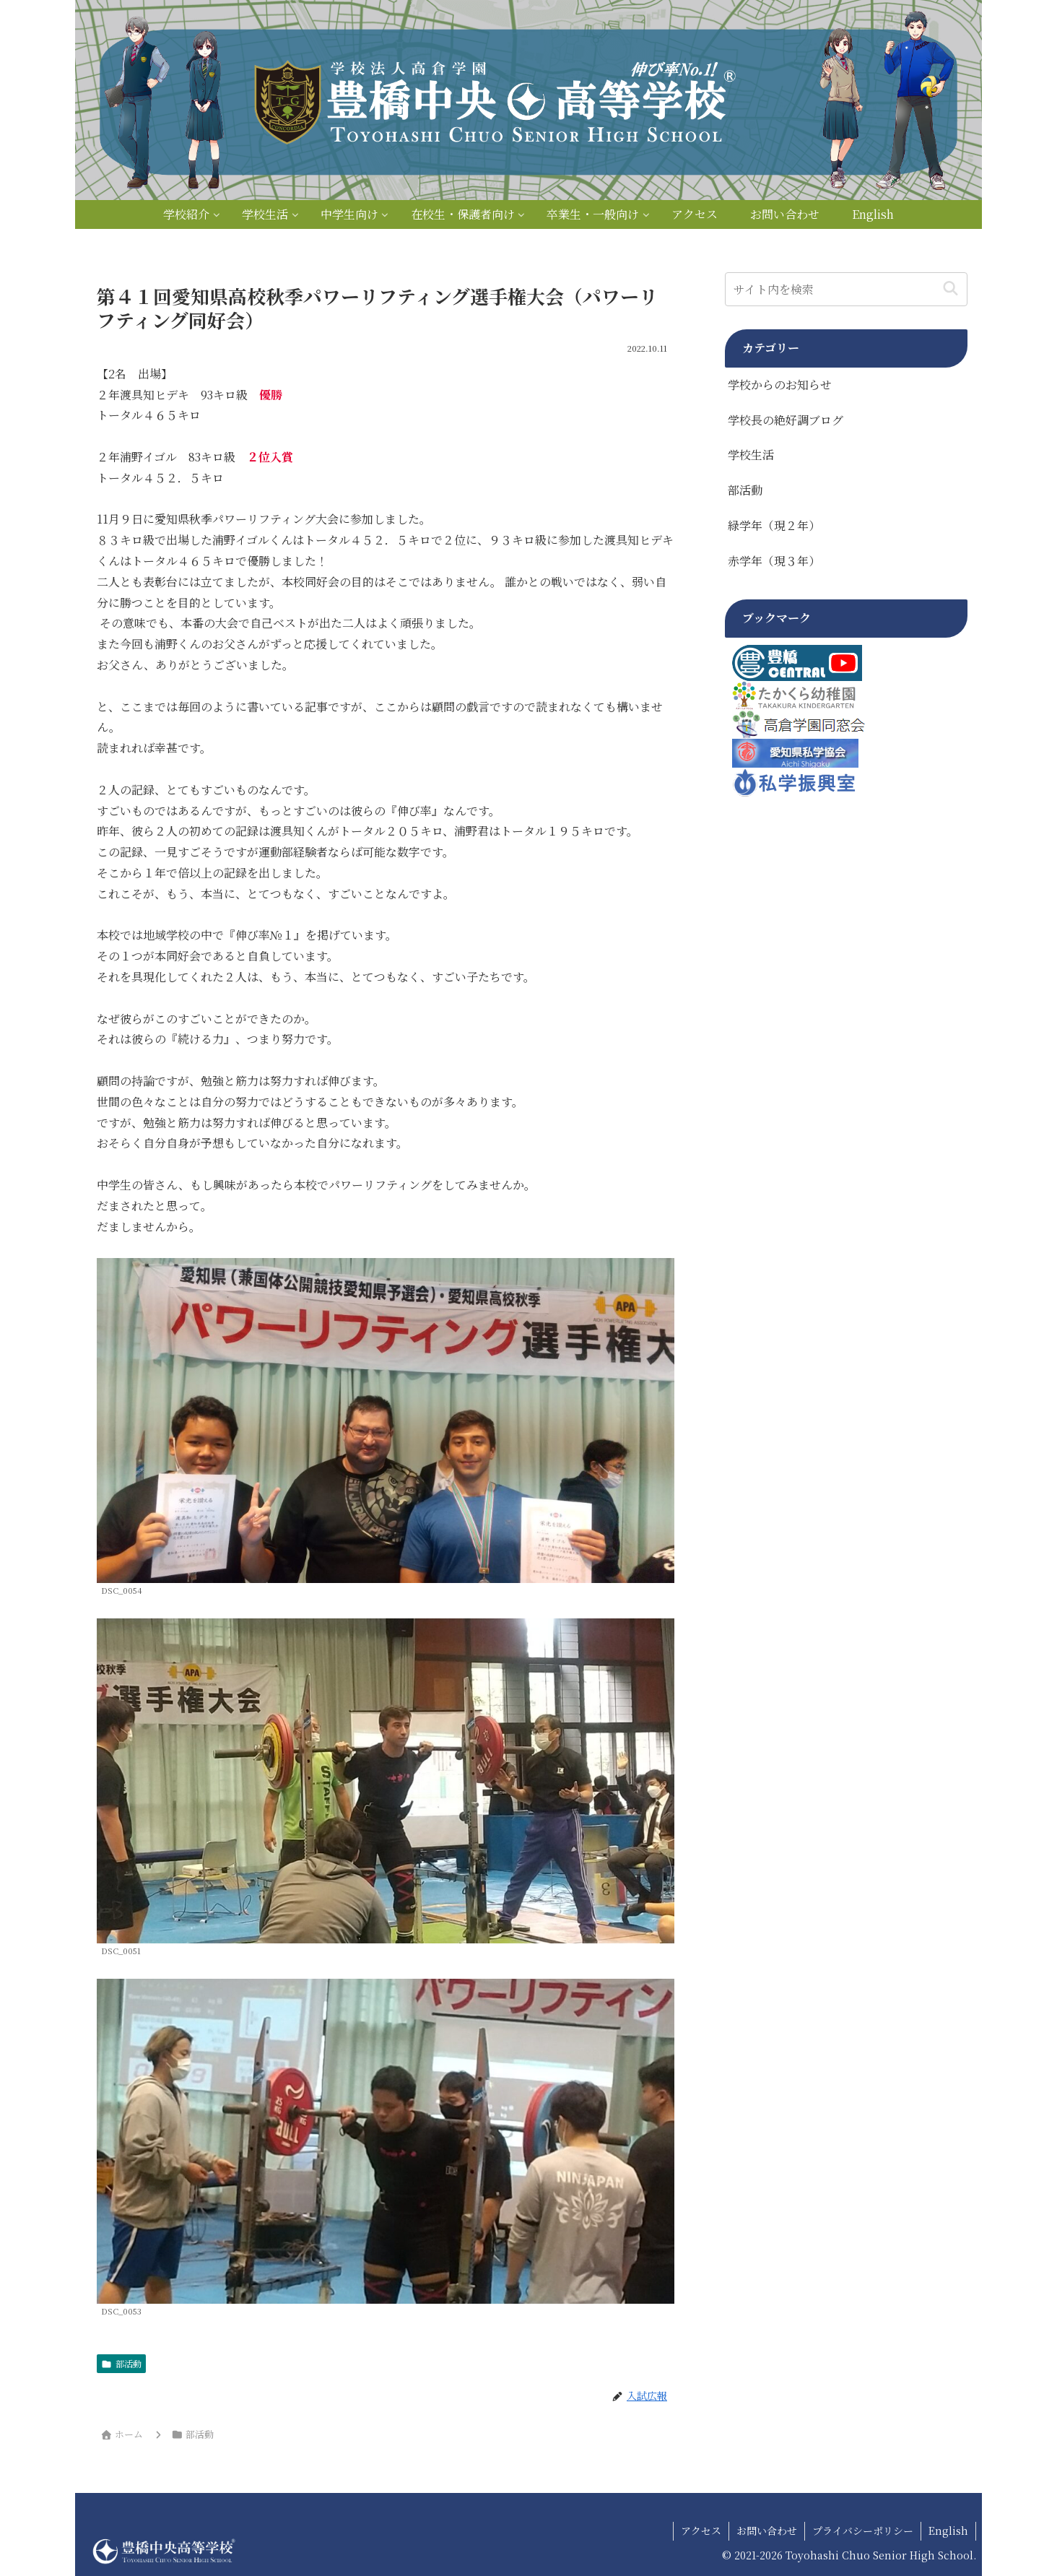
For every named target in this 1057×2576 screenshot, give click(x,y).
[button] (950, 289)
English (948, 2530)
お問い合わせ (766, 2530)
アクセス (701, 2530)
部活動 (121, 2363)
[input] (846, 289)
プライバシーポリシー (862, 2530)
